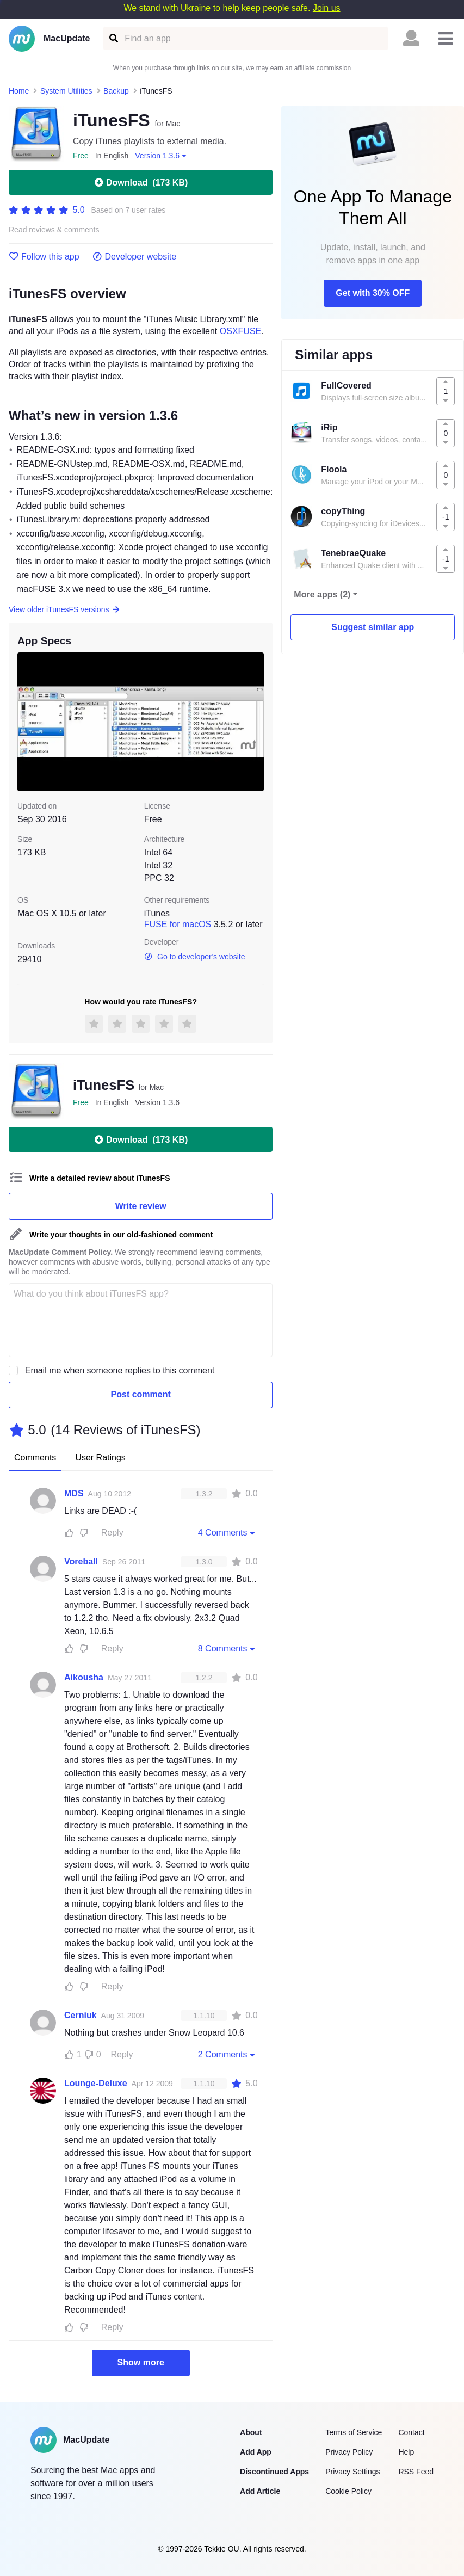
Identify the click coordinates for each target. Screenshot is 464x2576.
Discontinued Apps (274, 2471)
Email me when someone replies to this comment (120, 1370)
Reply (112, 1532)
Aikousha (83, 1677)
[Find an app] (113, 38)
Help (406, 2452)
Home (19, 91)
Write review (140, 1206)
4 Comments (228, 1532)
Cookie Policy (348, 2491)
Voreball (81, 1561)
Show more (140, 2362)
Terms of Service (353, 2432)
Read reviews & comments (54, 230)
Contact (411, 2432)
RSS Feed (416, 2471)
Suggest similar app (372, 627)
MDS (74, 1493)
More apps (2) (322, 594)
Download (141, 182)
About (251, 2432)
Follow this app (44, 256)
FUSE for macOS (178, 924)
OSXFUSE (240, 331)
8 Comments (228, 1648)
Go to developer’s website (194, 957)
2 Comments (228, 2054)
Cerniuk (80, 2015)
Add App (255, 2452)
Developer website (134, 256)
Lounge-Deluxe (95, 2083)
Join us (327, 8)
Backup (116, 91)
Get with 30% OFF (373, 293)
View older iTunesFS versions (64, 609)
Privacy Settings (352, 2471)
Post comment (141, 1394)
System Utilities (66, 91)
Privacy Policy (349, 2452)
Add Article (260, 2491)
